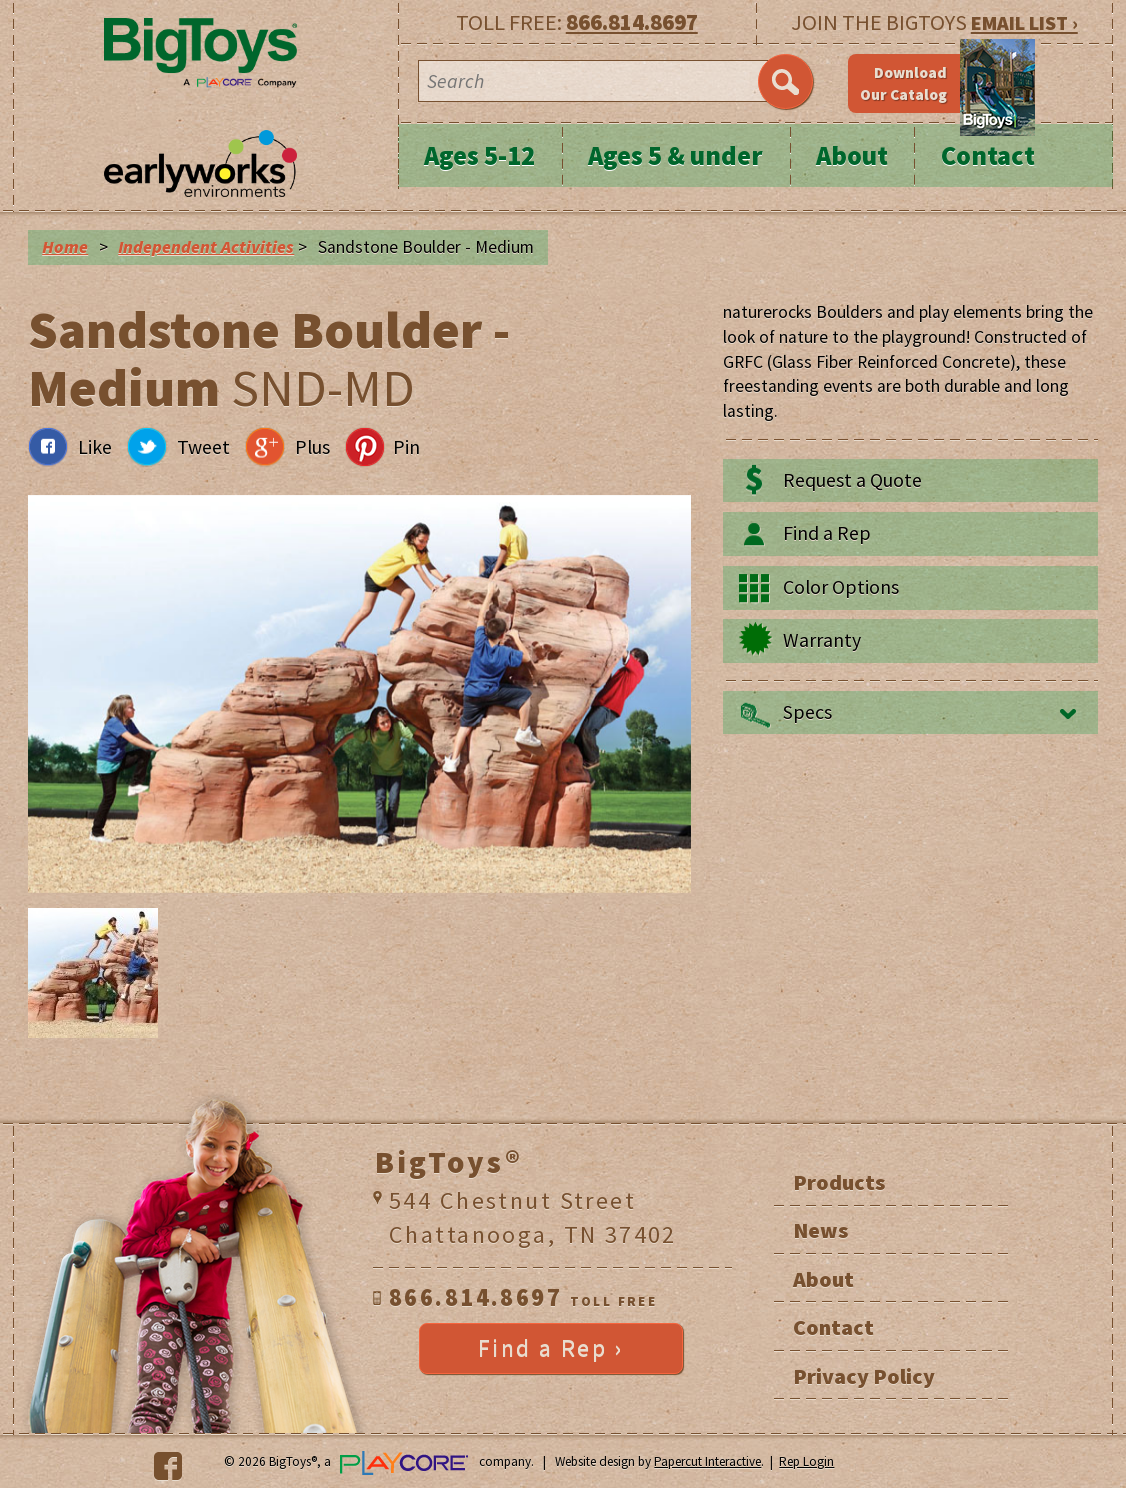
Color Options (841, 587)
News (820, 1230)
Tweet (203, 447)
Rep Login (806, 1461)
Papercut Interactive (707, 1461)
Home (65, 247)
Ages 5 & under (675, 155)
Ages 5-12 (479, 155)
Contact (988, 155)
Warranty (822, 640)
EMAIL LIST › (1024, 22)
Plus (312, 447)
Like (95, 447)
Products (839, 1182)
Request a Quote (852, 480)
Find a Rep (827, 533)
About (852, 155)
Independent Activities (206, 247)
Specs (807, 712)
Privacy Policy (864, 1376)
